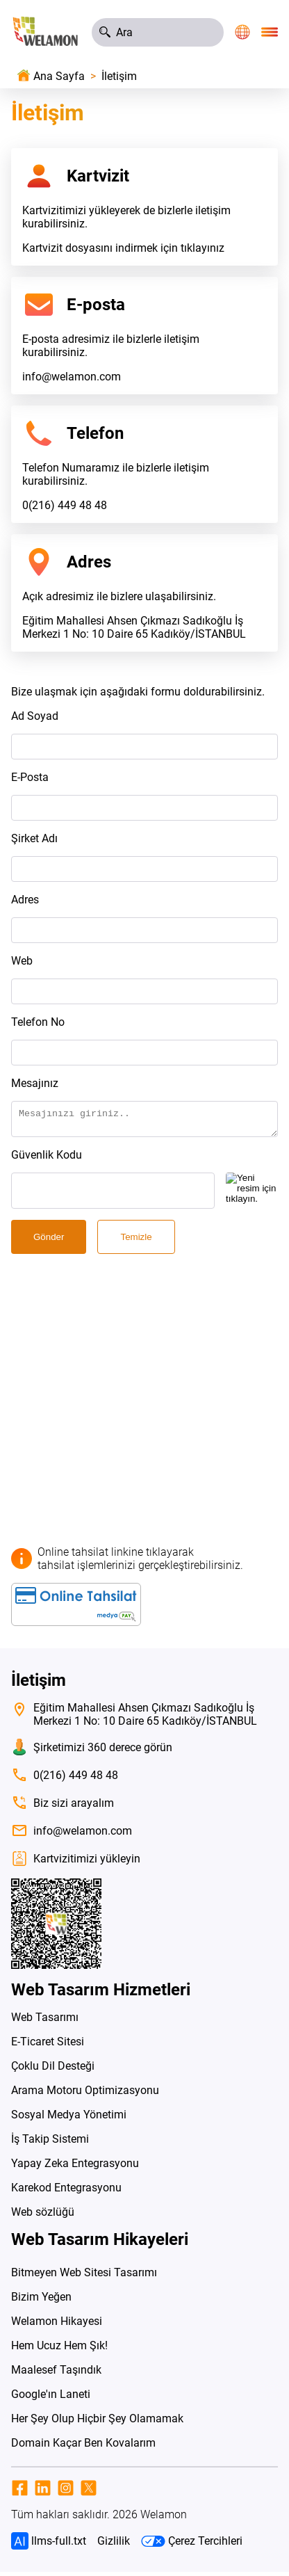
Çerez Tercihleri (191, 2545)
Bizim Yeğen (41, 2301)
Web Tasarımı (45, 2021)
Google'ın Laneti (50, 2398)
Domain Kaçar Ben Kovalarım (83, 2447)
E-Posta (30, 777)
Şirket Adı (34, 838)
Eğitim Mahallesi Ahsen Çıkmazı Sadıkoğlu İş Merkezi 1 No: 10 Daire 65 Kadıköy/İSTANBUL (134, 627)
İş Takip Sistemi (50, 2143)
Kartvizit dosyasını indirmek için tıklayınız (123, 248)
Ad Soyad (34, 716)
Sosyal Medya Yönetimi (68, 2118)
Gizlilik (113, 2545)
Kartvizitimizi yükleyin (75, 1862)
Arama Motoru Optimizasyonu (85, 2094)
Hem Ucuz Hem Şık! (59, 2349)
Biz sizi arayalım (62, 1806)
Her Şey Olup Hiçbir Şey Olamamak (97, 2422)
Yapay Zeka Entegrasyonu (75, 2167)
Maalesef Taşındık (56, 2374)
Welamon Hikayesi (56, 2325)
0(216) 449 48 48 (64, 505)
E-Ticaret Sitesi (47, 2045)
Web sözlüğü (42, 2216)
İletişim (119, 76)
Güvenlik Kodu (46, 1159)
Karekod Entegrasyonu (66, 2191)
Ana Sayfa (59, 76)
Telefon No (38, 1022)
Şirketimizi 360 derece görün (91, 1751)
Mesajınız (34, 1083)
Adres (25, 899)
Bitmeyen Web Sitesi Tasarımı (84, 2276)
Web (22, 960)
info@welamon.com (71, 376)
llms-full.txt (48, 2545)
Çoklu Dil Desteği (52, 2070)
